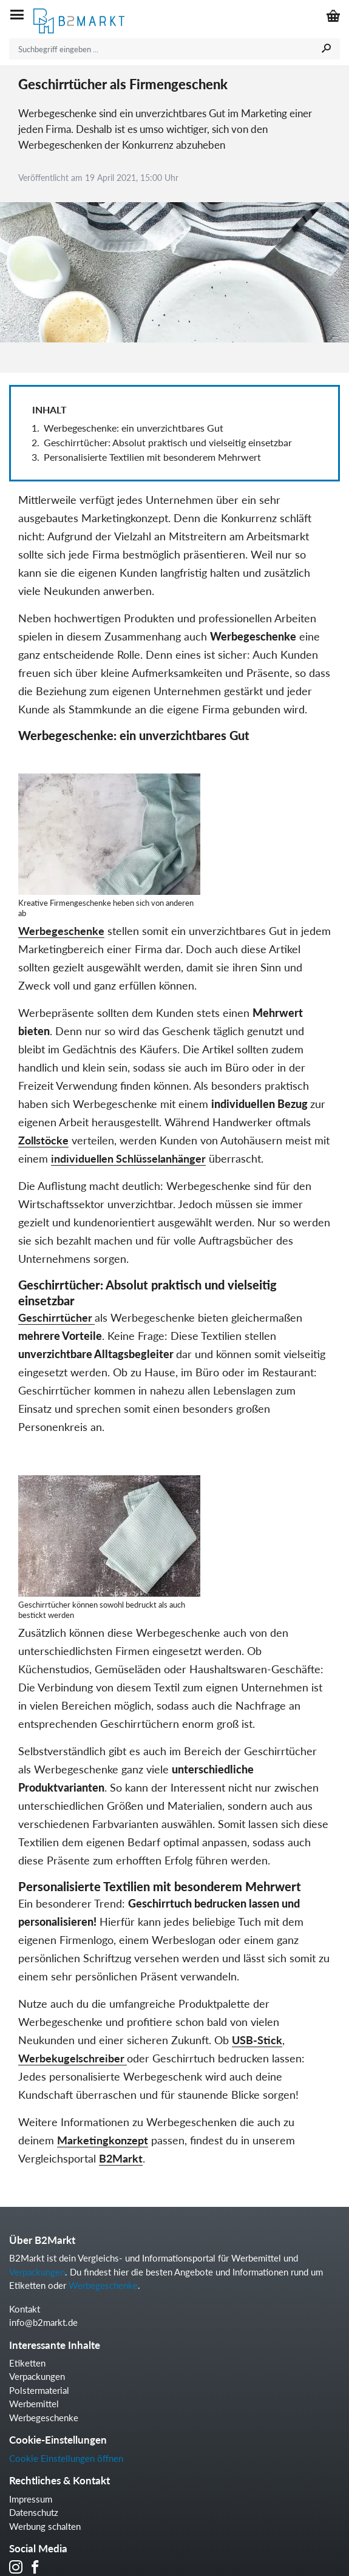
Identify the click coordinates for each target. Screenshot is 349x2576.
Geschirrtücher (56, 1317)
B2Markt (121, 2158)
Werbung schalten (45, 2526)
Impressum (30, 2498)
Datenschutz (33, 2512)
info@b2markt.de (43, 2322)
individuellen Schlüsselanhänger (128, 1158)
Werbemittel (34, 2403)
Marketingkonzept (102, 2140)
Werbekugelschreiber (72, 2058)
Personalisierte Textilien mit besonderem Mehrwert (152, 457)
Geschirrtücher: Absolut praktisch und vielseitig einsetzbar (170, 442)
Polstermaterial (39, 2390)
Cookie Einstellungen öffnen (66, 2458)
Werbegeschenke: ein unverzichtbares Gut (133, 427)
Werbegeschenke (61, 930)
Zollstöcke (43, 1140)
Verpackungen (37, 2271)
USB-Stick (257, 2040)
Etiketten (27, 2362)
